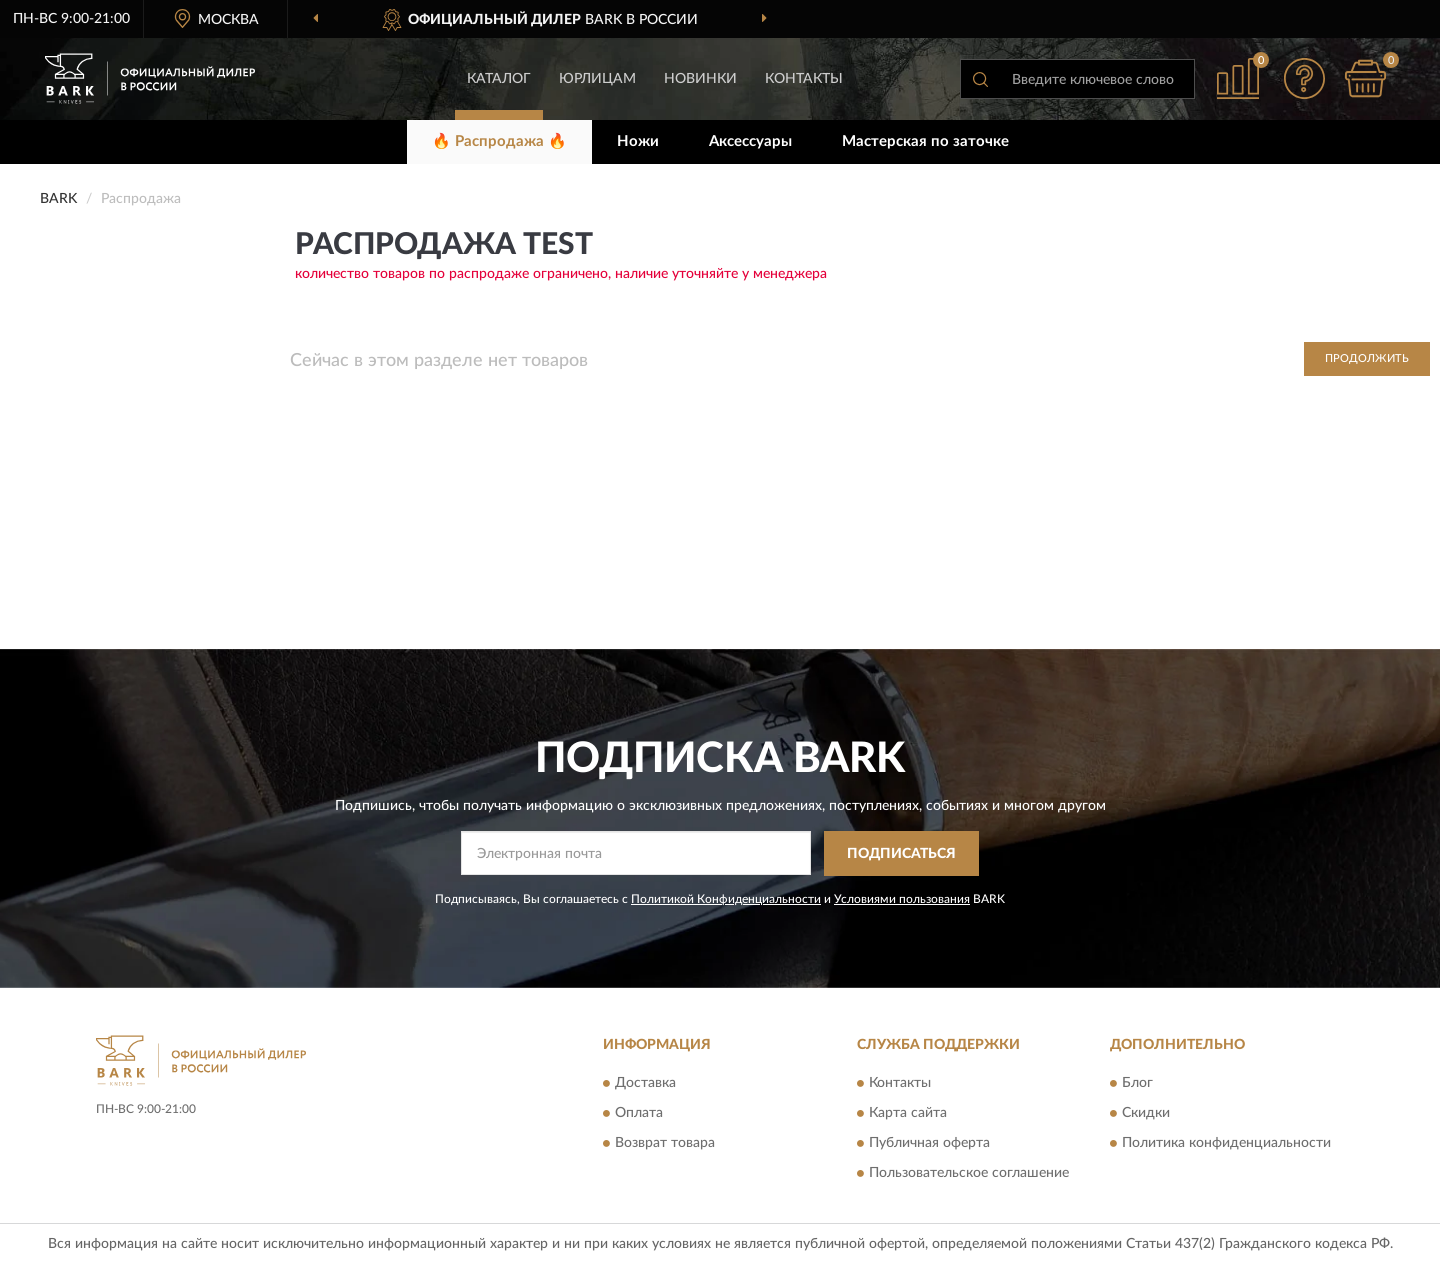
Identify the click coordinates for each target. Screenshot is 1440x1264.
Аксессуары (750, 141)
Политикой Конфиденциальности (726, 899)
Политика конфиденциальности (1226, 1144)
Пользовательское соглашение (969, 1174)
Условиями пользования (902, 899)
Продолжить (1367, 358)
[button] (1305, 78)
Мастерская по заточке (925, 141)
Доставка (645, 1084)
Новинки (700, 79)
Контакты (804, 79)
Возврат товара (665, 1144)
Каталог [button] (499, 79)
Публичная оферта (929, 1144)
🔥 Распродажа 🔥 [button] (499, 141)
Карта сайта (908, 1114)
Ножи (638, 141)
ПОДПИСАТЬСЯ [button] (901, 854)
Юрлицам (597, 79)
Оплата (639, 1114)
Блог (1137, 1084)
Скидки (1146, 1114)
